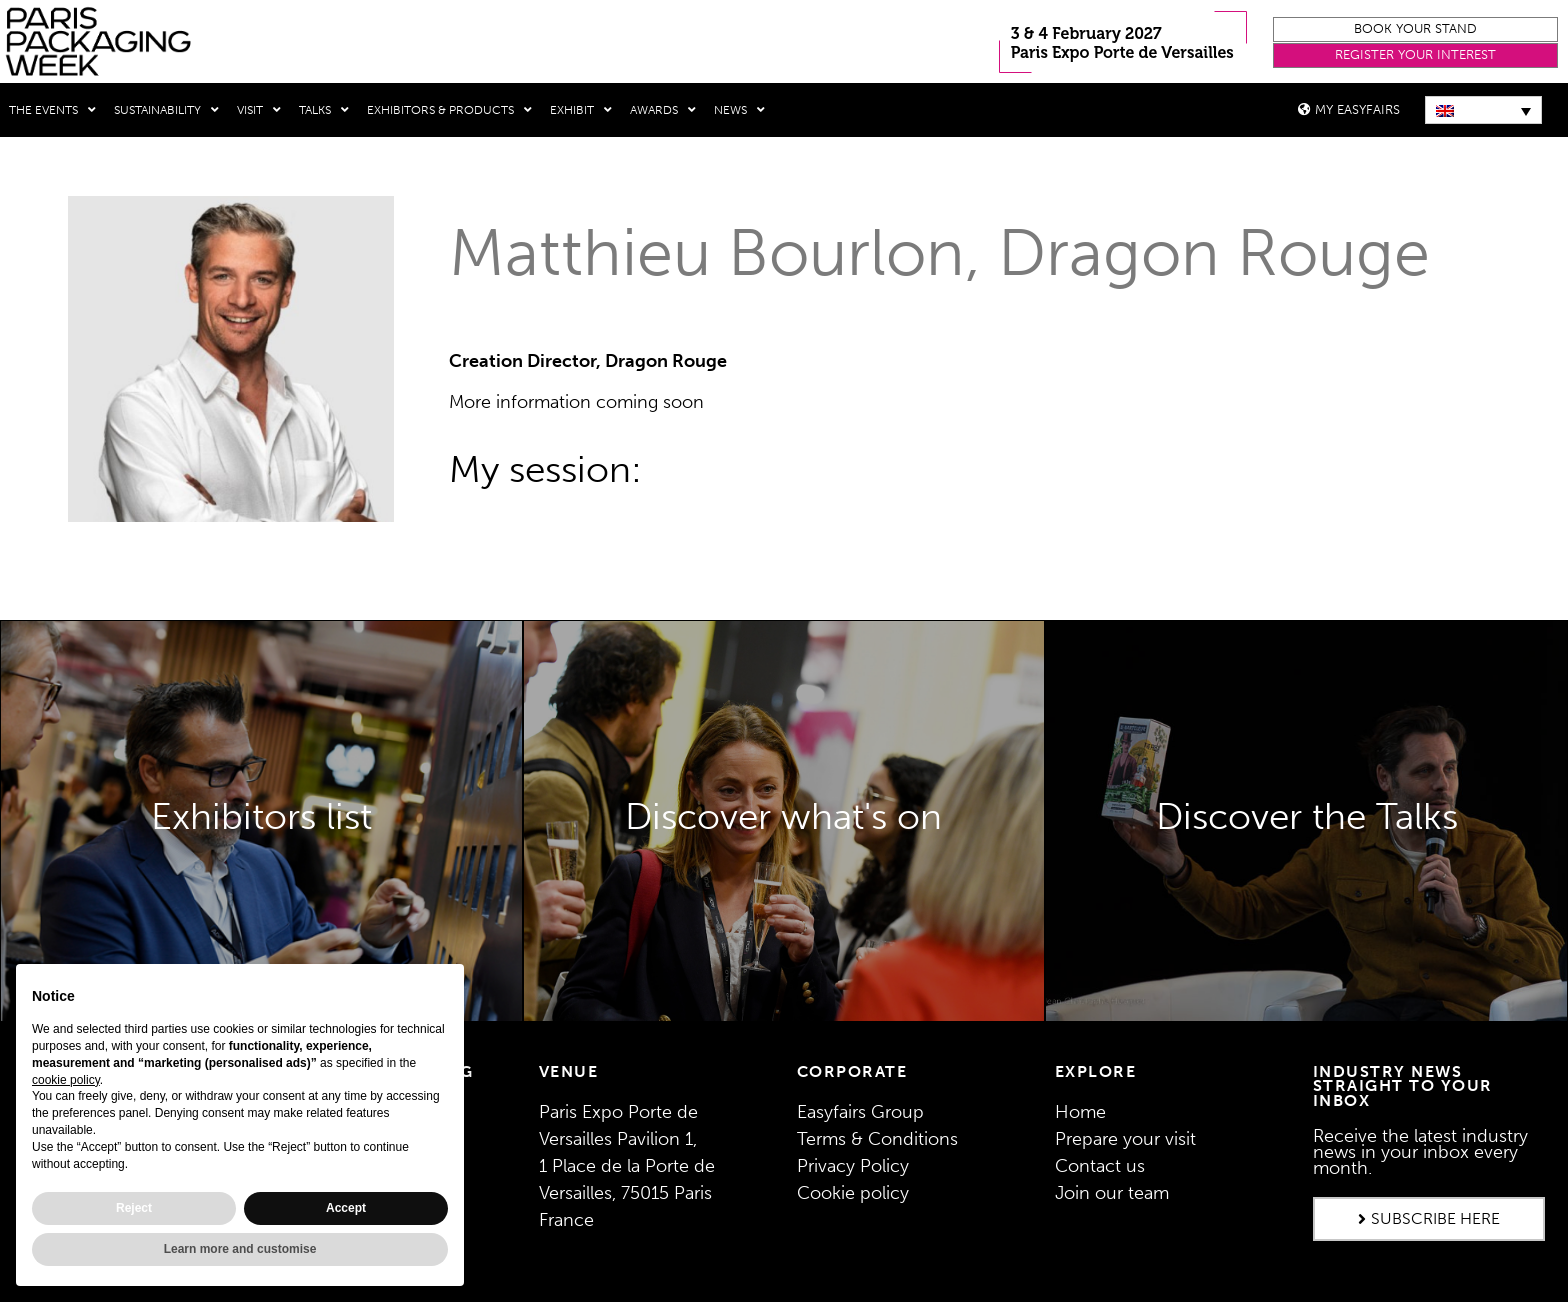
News (739, 110)
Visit (259, 110)
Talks (324, 110)
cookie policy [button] (66, 1080)
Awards (663, 110)
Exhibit (581, 110)
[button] (1415, 29)
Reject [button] (134, 1208)
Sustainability (166, 110)
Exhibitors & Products (449, 110)
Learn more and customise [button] (240, 1249)
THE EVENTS (52, 110)
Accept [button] (346, 1208)
